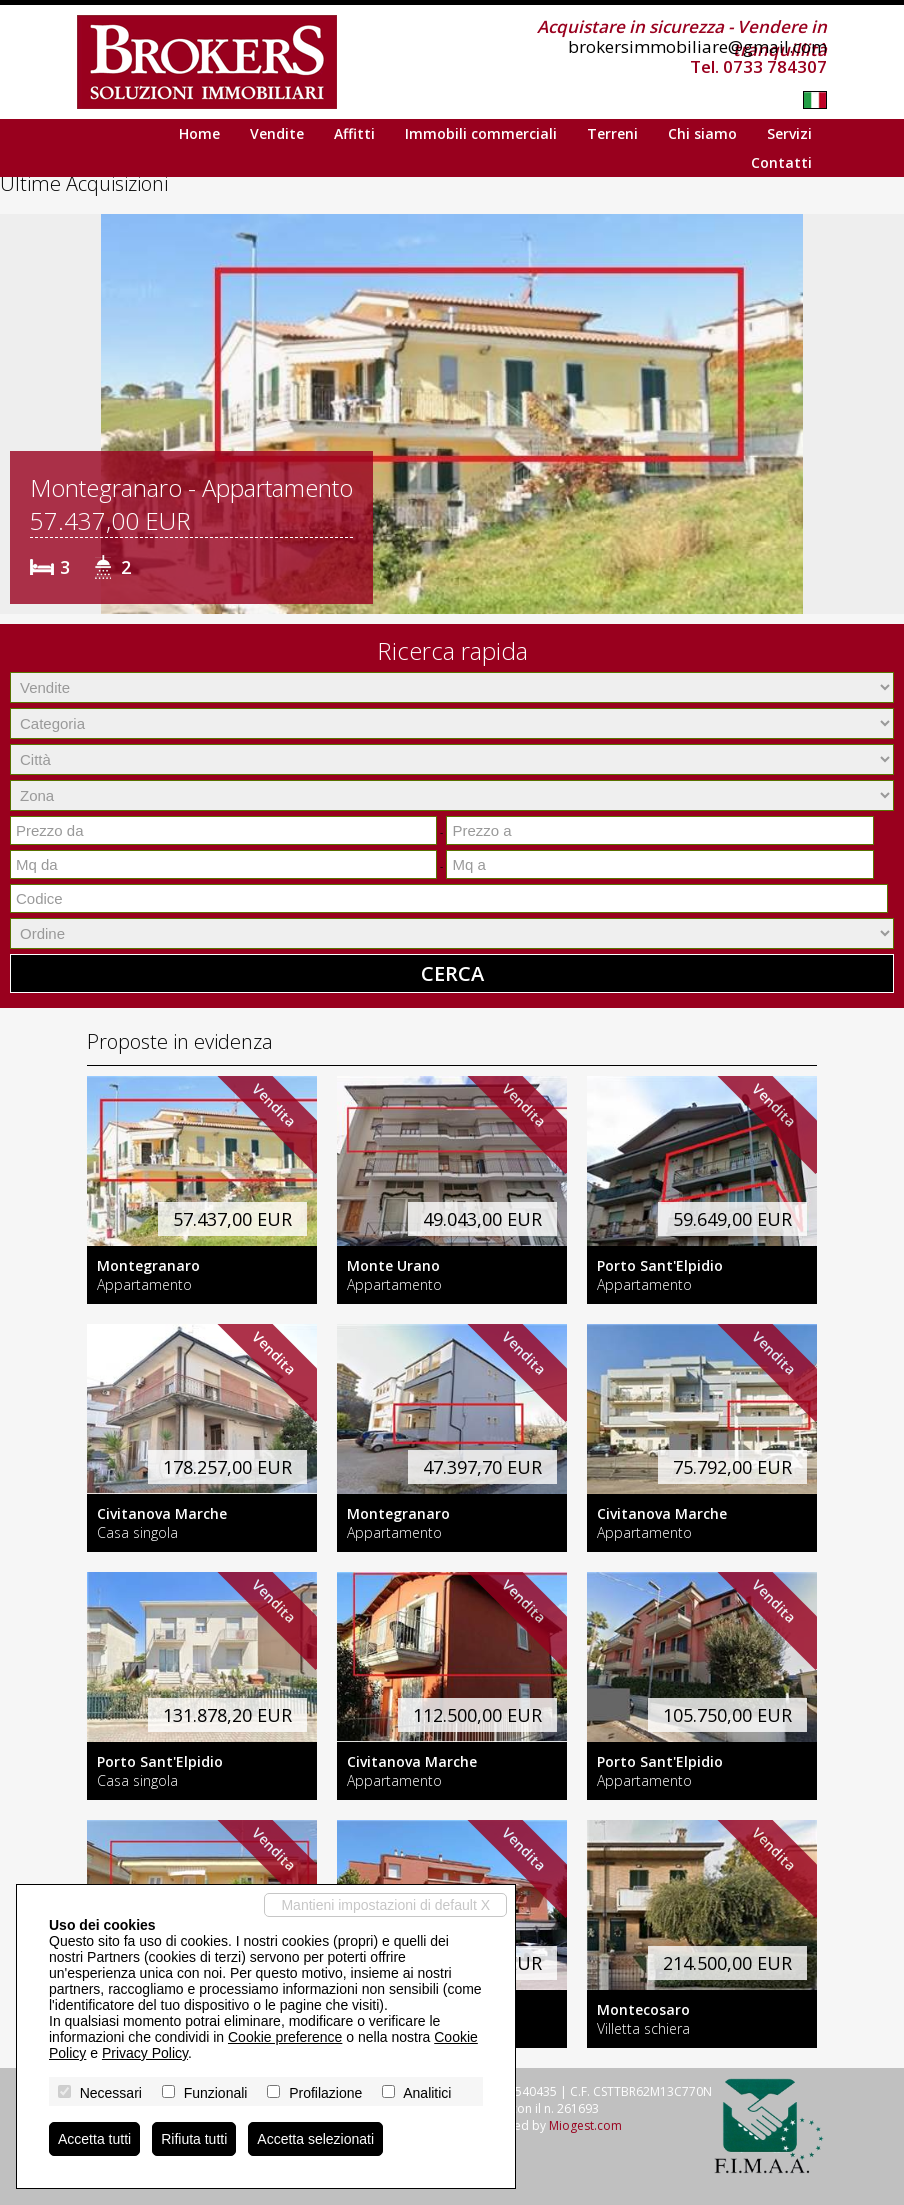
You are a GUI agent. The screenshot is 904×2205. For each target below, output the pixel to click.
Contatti (781, 162)
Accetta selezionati (315, 2139)
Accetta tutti (94, 2139)
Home (199, 133)
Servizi (789, 133)
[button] (18, 414)
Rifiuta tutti (194, 2139)
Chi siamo (702, 133)
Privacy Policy (145, 2053)
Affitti (354, 133)
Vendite (277, 133)
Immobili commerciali (481, 133)
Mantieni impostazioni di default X (385, 1905)
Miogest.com (585, 2125)
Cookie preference (285, 2037)
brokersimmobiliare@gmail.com (697, 46)
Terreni (612, 133)
